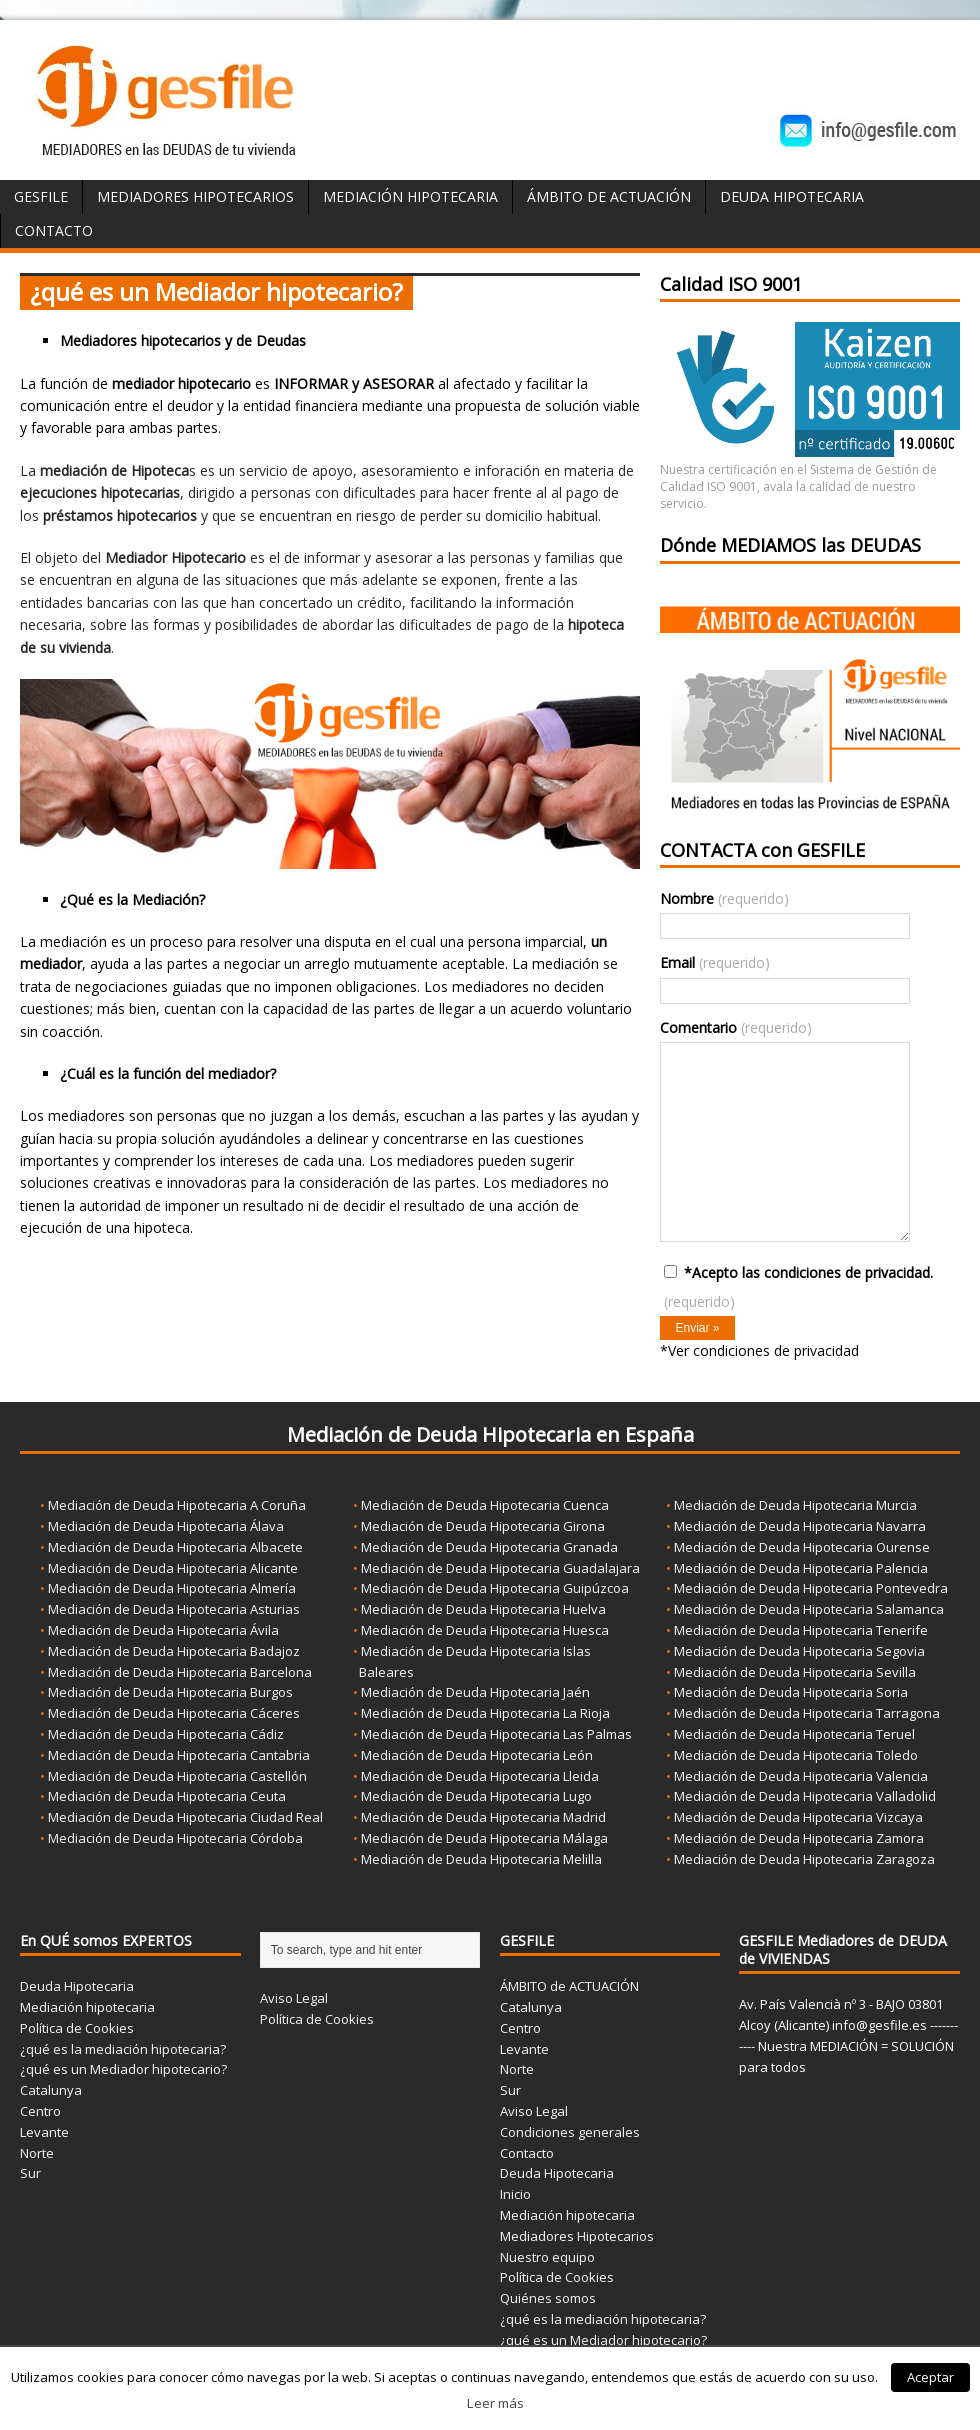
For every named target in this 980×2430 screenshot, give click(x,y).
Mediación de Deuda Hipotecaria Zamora (799, 1838)
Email (715, 962)
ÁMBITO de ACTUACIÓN (609, 196)
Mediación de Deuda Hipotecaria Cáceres (174, 1713)
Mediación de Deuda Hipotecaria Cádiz (166, 1734)
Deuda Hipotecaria (792, 196)
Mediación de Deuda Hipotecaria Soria (791, 1692)
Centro (40, 2111)
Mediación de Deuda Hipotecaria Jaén (475, 1692)
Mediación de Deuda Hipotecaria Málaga (484, 1838)
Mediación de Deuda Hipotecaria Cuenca (485, 1505)
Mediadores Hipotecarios (195, 196)
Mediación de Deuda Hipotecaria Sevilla (795, 1672)
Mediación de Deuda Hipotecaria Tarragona (807, 1713)
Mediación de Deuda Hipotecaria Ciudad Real (185, 1817)
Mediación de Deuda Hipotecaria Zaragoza (804, 1859)
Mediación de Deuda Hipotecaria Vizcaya (798, 1817)
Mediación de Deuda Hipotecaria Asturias (174, 1609)
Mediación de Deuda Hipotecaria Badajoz (174, 1651)
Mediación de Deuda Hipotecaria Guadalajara (500, 1568)
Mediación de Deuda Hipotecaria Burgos (170, 1692)
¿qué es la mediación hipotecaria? (123, 2049)
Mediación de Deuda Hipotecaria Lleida (480, 1776)
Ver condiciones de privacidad (763, 1350)
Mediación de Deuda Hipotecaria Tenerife (801, 1630)
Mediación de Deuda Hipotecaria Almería (172, 1588)
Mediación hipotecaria (87, 2007)
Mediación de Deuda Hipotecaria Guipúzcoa (495, 1588)
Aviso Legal (294, 1998)
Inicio (515, 2194)
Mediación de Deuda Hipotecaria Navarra (800, 1526)
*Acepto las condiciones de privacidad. (798, 1287)
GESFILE (41, 196)
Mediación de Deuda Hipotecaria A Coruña (177, 1505)
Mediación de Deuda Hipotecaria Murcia (795, 1505)
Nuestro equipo (547, 2257)
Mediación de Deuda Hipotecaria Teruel (794, 1734)
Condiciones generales (570, 2132)
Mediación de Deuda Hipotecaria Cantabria (179, 1755)
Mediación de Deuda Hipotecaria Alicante (173, 1568)
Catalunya (51, 2090)
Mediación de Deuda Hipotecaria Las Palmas (496, 1734)
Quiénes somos (548, 2298)
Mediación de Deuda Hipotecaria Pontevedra (811, 1588)
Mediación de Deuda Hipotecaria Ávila (163, 1630)
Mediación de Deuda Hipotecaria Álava (166, 1526)
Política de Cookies (77, 2028)
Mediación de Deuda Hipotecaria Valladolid (805, 1796)
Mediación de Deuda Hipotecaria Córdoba (175, 1838)
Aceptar (930, 2377)
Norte (37, 2153)
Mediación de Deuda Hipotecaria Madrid (483, 1817)
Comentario (736, 1027)
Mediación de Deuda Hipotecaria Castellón (177, 1776)
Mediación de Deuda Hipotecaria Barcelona (180, 1672)
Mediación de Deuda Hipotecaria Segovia (799, 1651)
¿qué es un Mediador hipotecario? (123, 2069)
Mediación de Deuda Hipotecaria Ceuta (167, 1796)
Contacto (54, 230)
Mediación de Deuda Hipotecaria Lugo (476, 1796)
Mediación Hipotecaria (410, 196)
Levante (44, 2132)
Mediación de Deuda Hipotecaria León (477, 1755)
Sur (30, 2173)
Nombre (724, 898)
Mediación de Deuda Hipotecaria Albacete (175, 1547)
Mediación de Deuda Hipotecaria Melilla (481, 1859)
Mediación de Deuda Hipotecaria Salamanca (809, 1609)
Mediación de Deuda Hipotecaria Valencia (801, 1776)
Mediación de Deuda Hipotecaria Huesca (485, 1630)
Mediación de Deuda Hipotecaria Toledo (796, 1755)
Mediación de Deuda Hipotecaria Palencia (801, 1568)
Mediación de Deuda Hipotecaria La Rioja (485, 1713)
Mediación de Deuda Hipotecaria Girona (483, 1526)
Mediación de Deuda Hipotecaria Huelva (483, 1609)
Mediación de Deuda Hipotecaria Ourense (802, 1547)
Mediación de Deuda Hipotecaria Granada (489, 1547)
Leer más (495, 2403)
